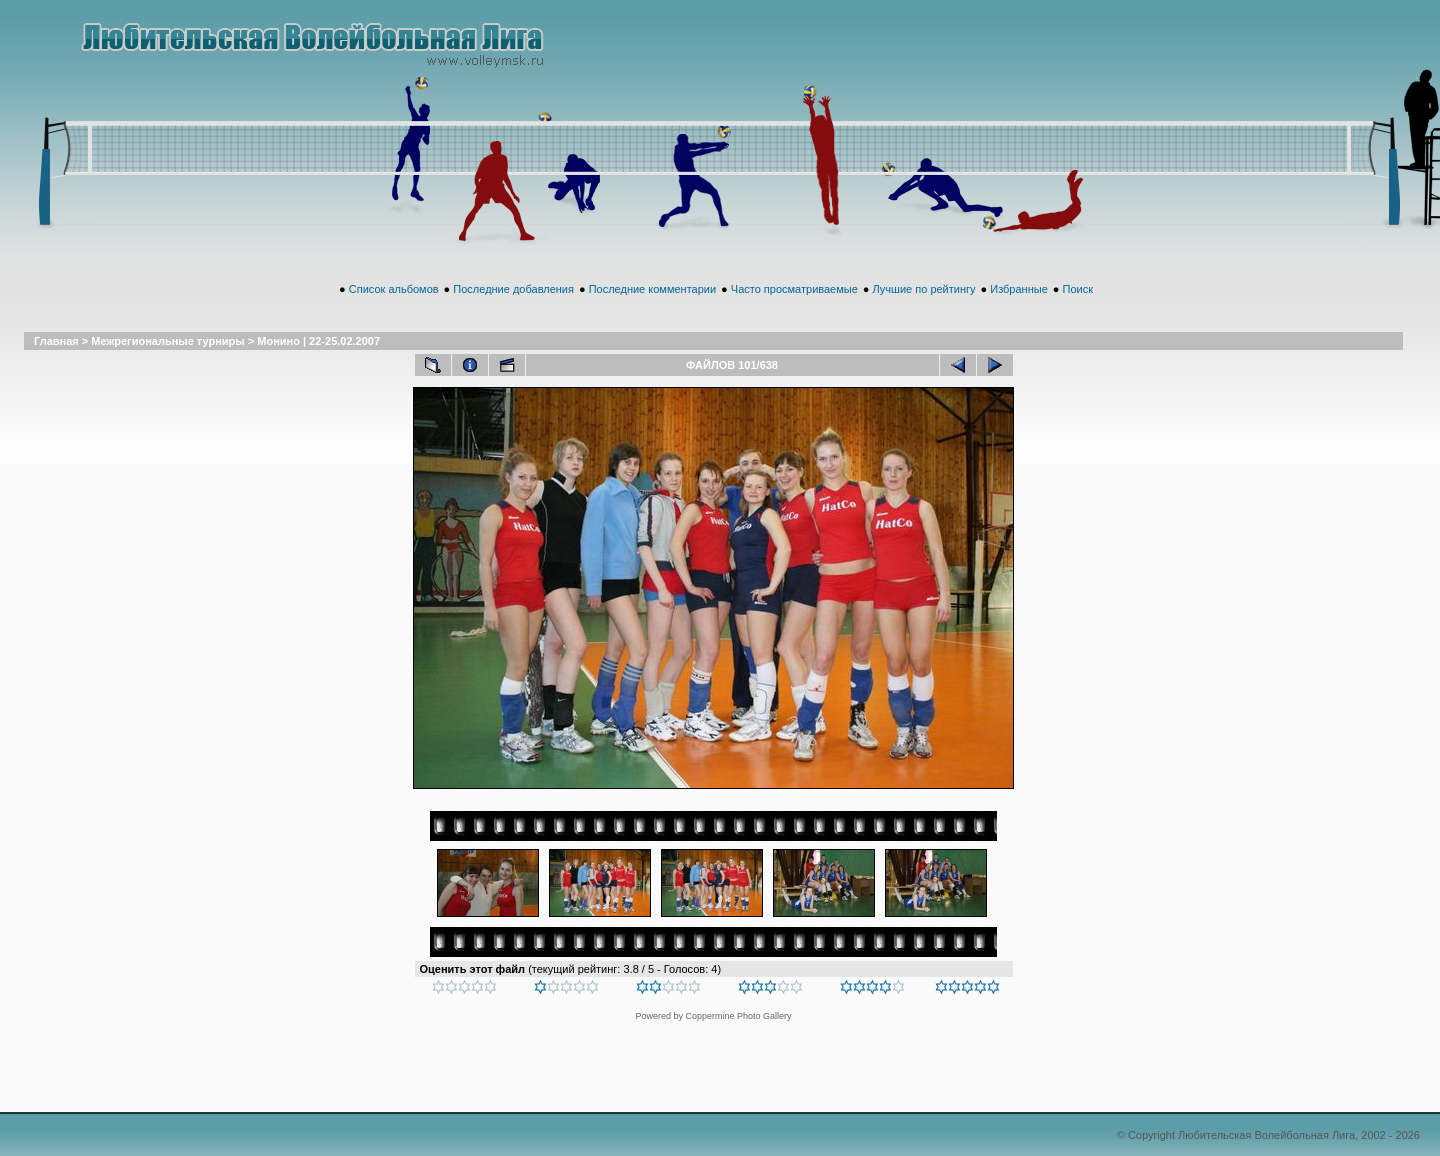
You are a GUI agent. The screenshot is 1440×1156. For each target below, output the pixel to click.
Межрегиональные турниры (167, 341)
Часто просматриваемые (794, 289)
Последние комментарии (652, 289)
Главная (56, 341)
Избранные (1019, 289)
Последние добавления (513, 289)
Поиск (1077, 289)
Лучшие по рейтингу (924, 289)
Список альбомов (394, 289)
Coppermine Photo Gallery (738, 1016)
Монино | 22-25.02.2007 (318, 341)
